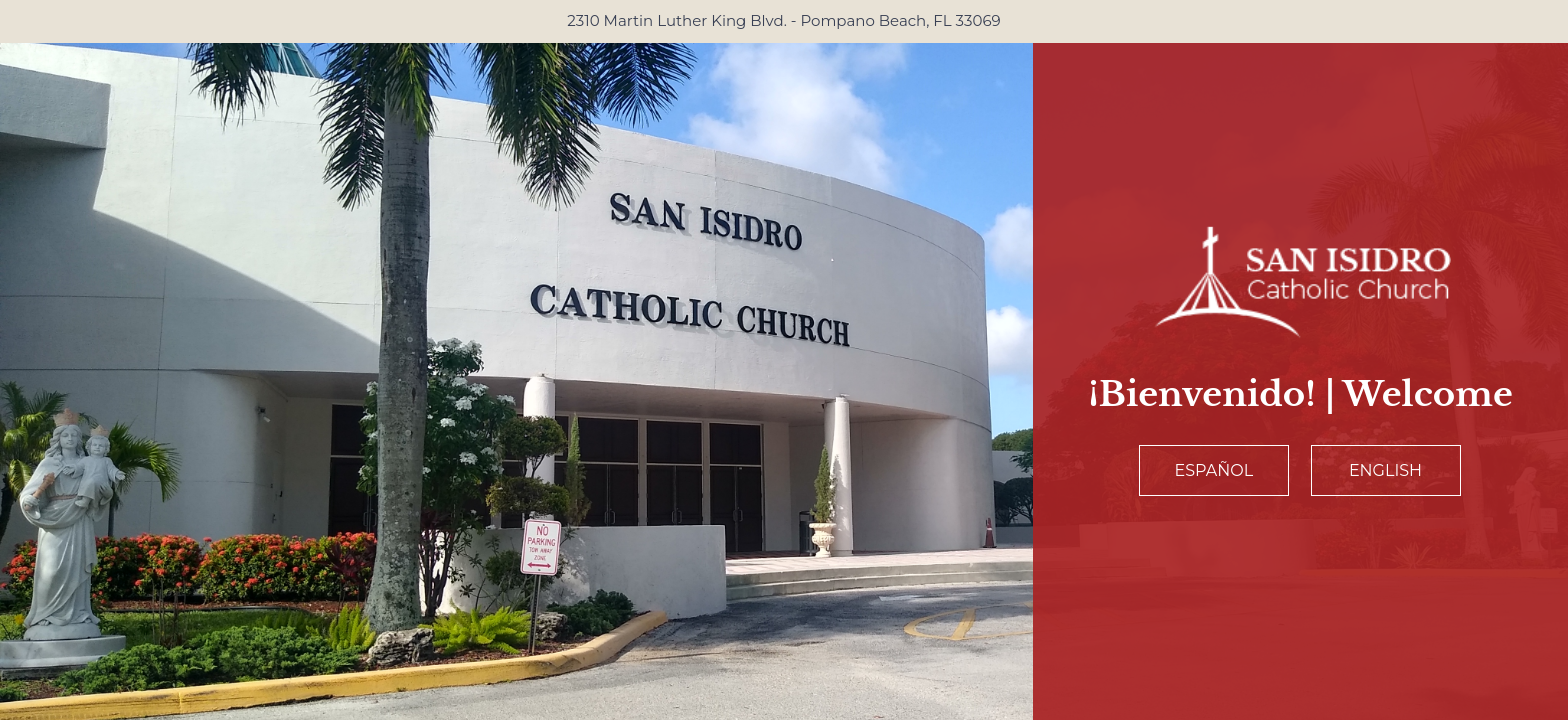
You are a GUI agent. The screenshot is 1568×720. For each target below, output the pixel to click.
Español (1214, 470)
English (1385, 470)
